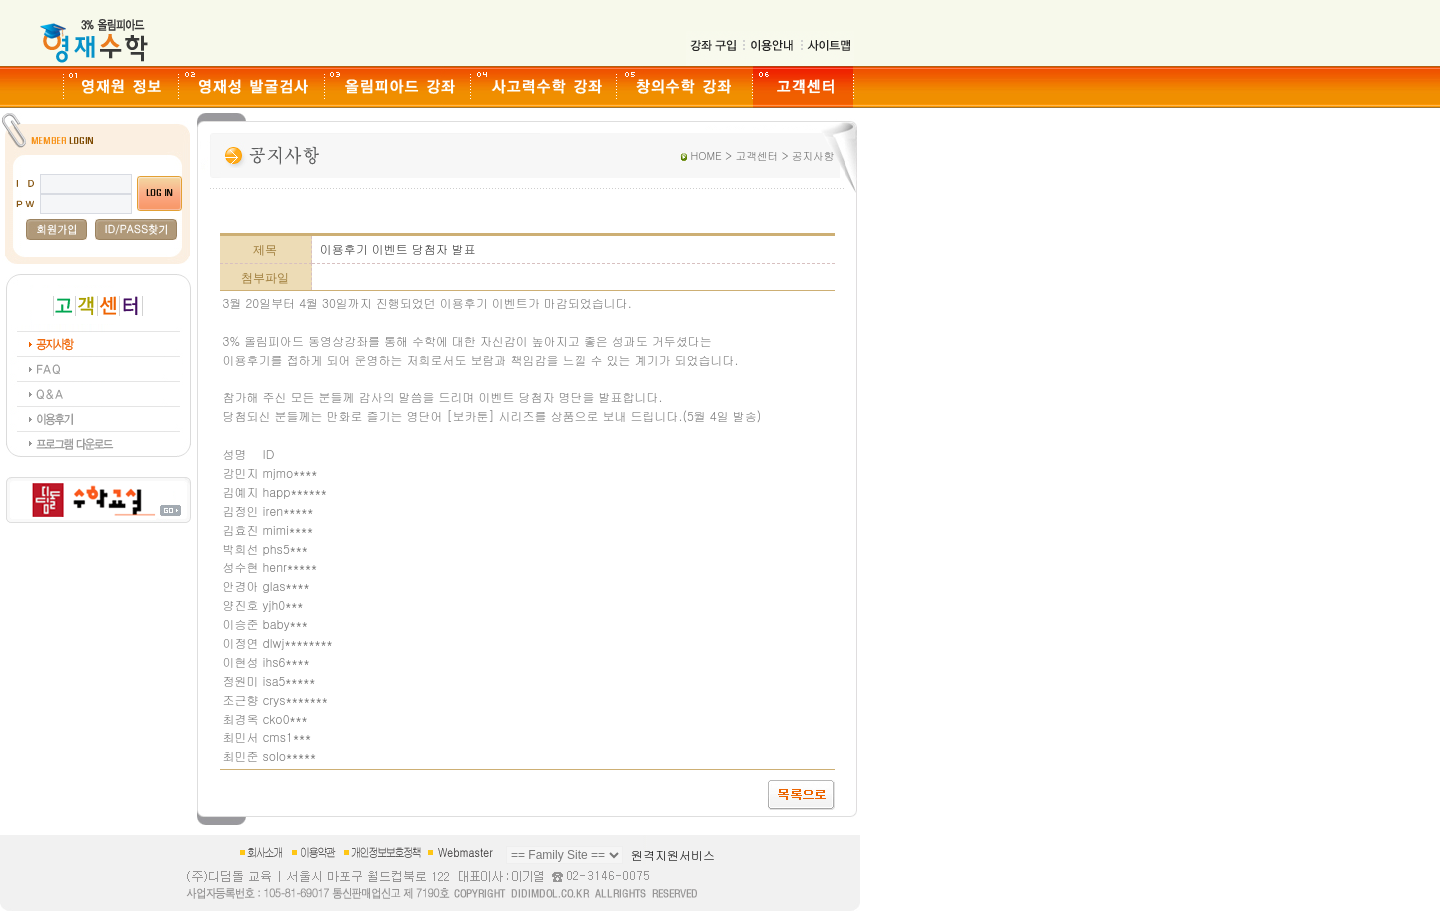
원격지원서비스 (673, 854)
